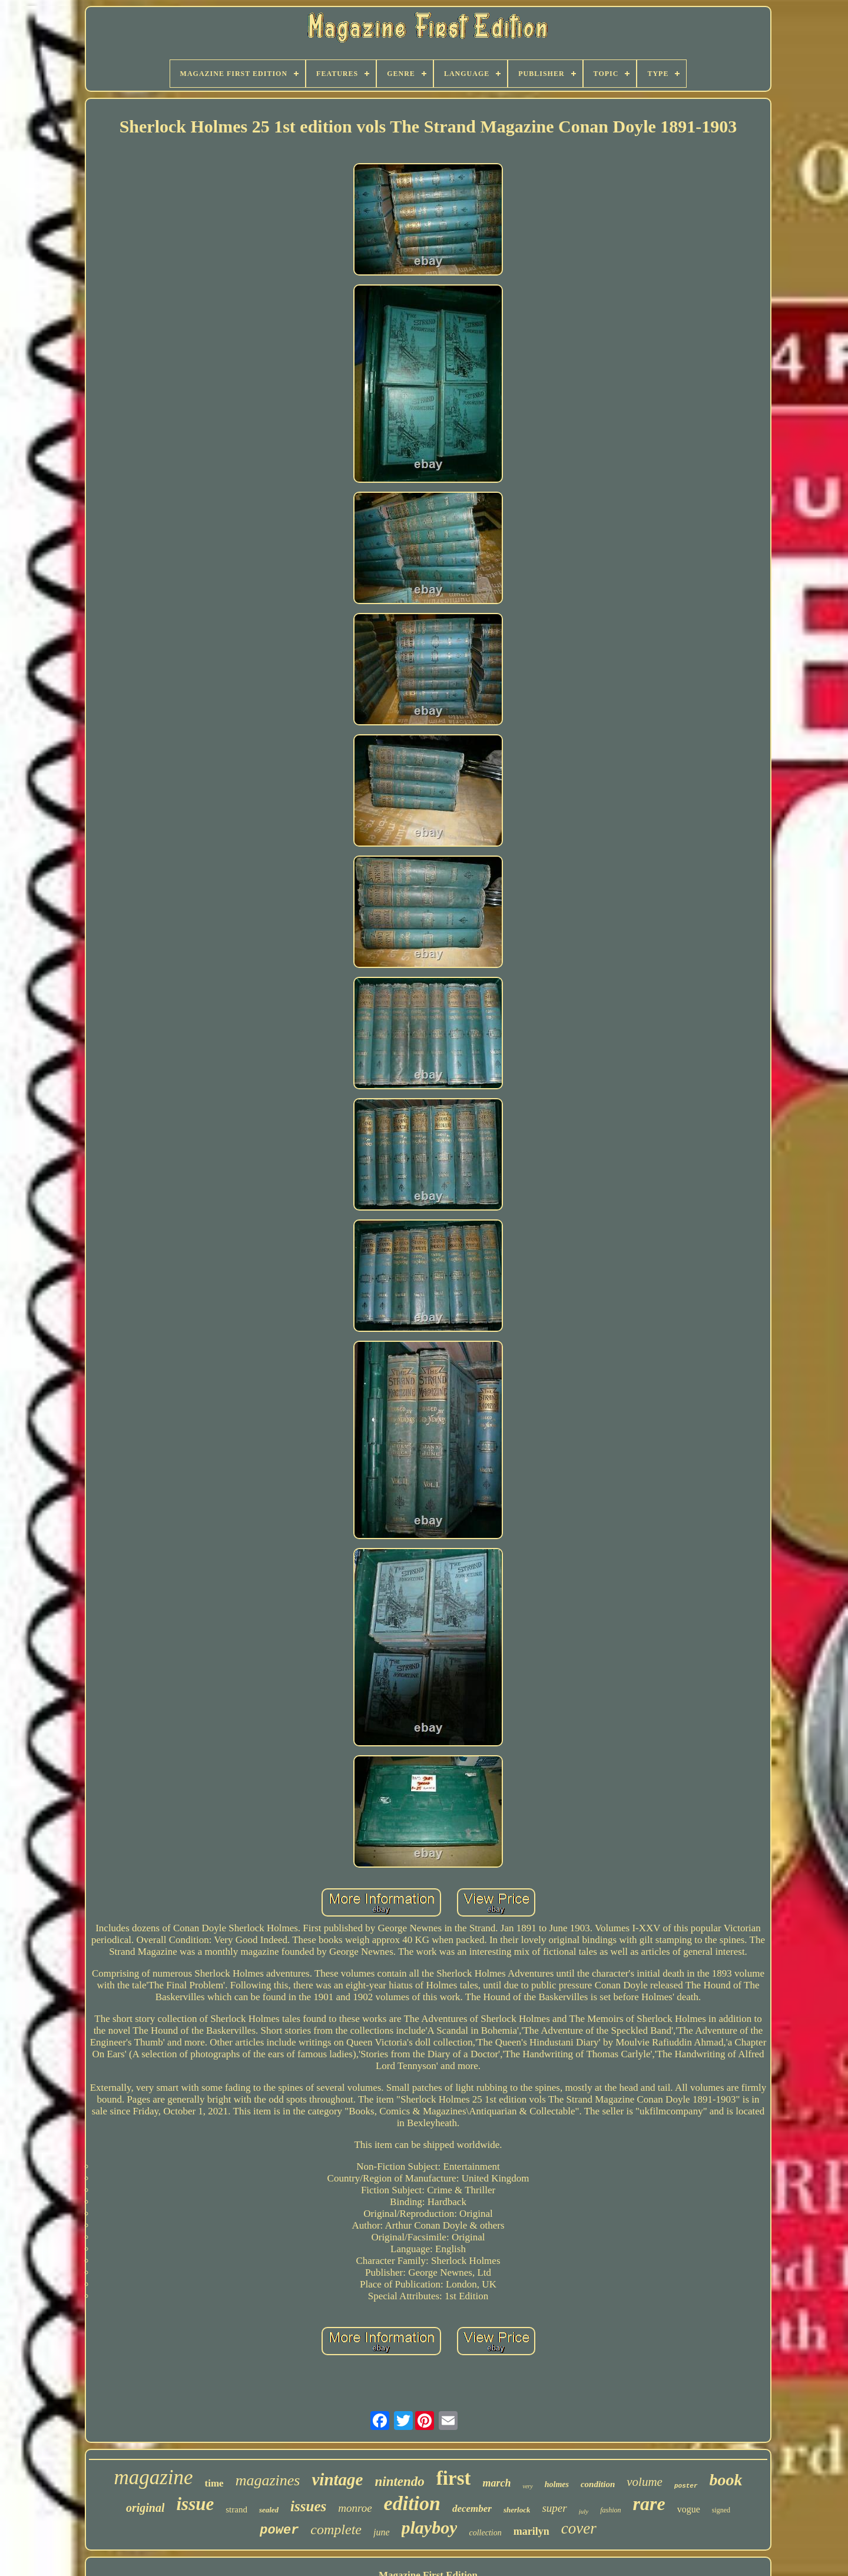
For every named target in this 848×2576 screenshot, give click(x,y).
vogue (688, 2509)
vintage (337, 2479)
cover (579, 2528)
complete (336, 2529)
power (279, 2530)
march (496, 2483)
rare (649, 2503)
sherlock (517, 2509)
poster (686, 2485)
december (472, 2508)
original (145, 2507)
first (453, 2478)
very (527, 2486)
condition (598, 2484)
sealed (269, 2509)
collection (485, 2532)
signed (721, 2510)
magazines (268, 2480)
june (381, 2532)
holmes (557, 2484)
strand (236, 2509)
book (726, 2480)
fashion (610, 2510)
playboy (430, 2527)
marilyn (531, 2531)
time (214, 2483)
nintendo (399, 2481)
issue (195, 2504)
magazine (153, 2477)
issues (308, 2506)
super (554, 2508)
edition (412, 2503)
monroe (355, 2508)
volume (644, 2482)
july (584, 2511)
